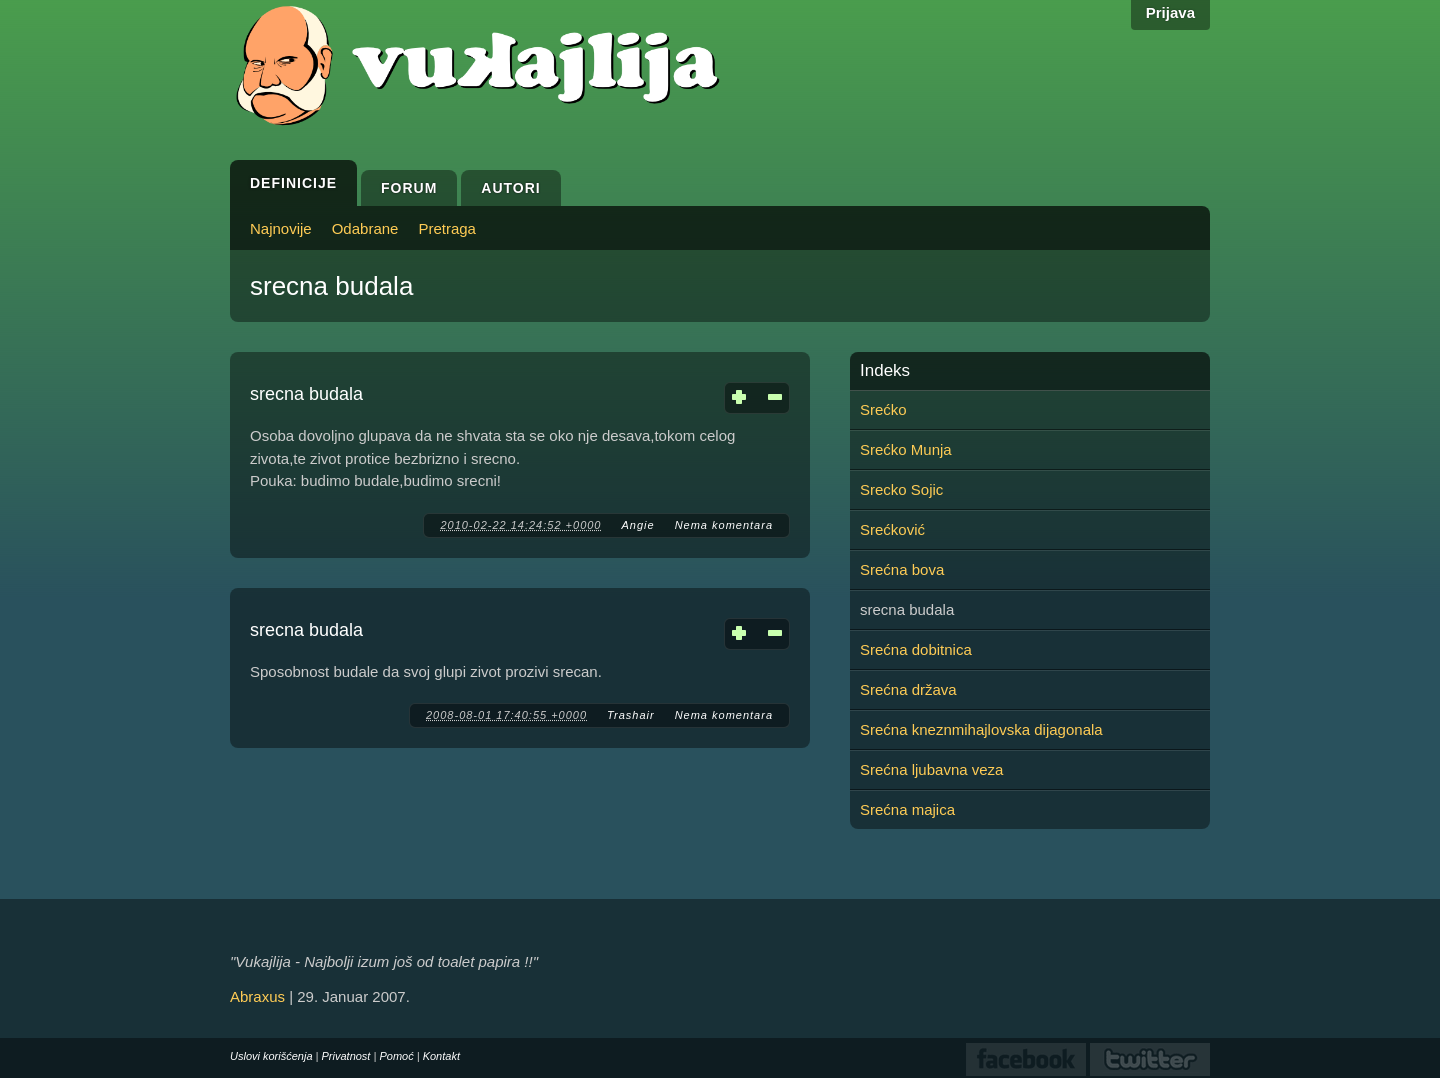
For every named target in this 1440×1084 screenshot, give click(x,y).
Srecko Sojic (901, 489)
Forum (409, 188)
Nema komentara (724, 525)
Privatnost (346, 1056)
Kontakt (441, 1056)
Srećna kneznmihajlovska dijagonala (981, 729)
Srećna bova (902, 569)
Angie (637, 525)
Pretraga (447, 228)
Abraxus (257, 996)
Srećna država (908, 689)
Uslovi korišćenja (271, 1056)
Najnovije (281, 228)
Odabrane (365, 228)
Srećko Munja (906, 449)
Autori (510, 188)
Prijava (1170, 12)
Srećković (892, 529)
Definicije (293, 183)
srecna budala (306, 394)
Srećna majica (907, 809)
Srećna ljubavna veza (931, 769)
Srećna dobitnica (916, 649)
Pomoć (396, 1056)
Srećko (883, 409)
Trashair (631, 715)
